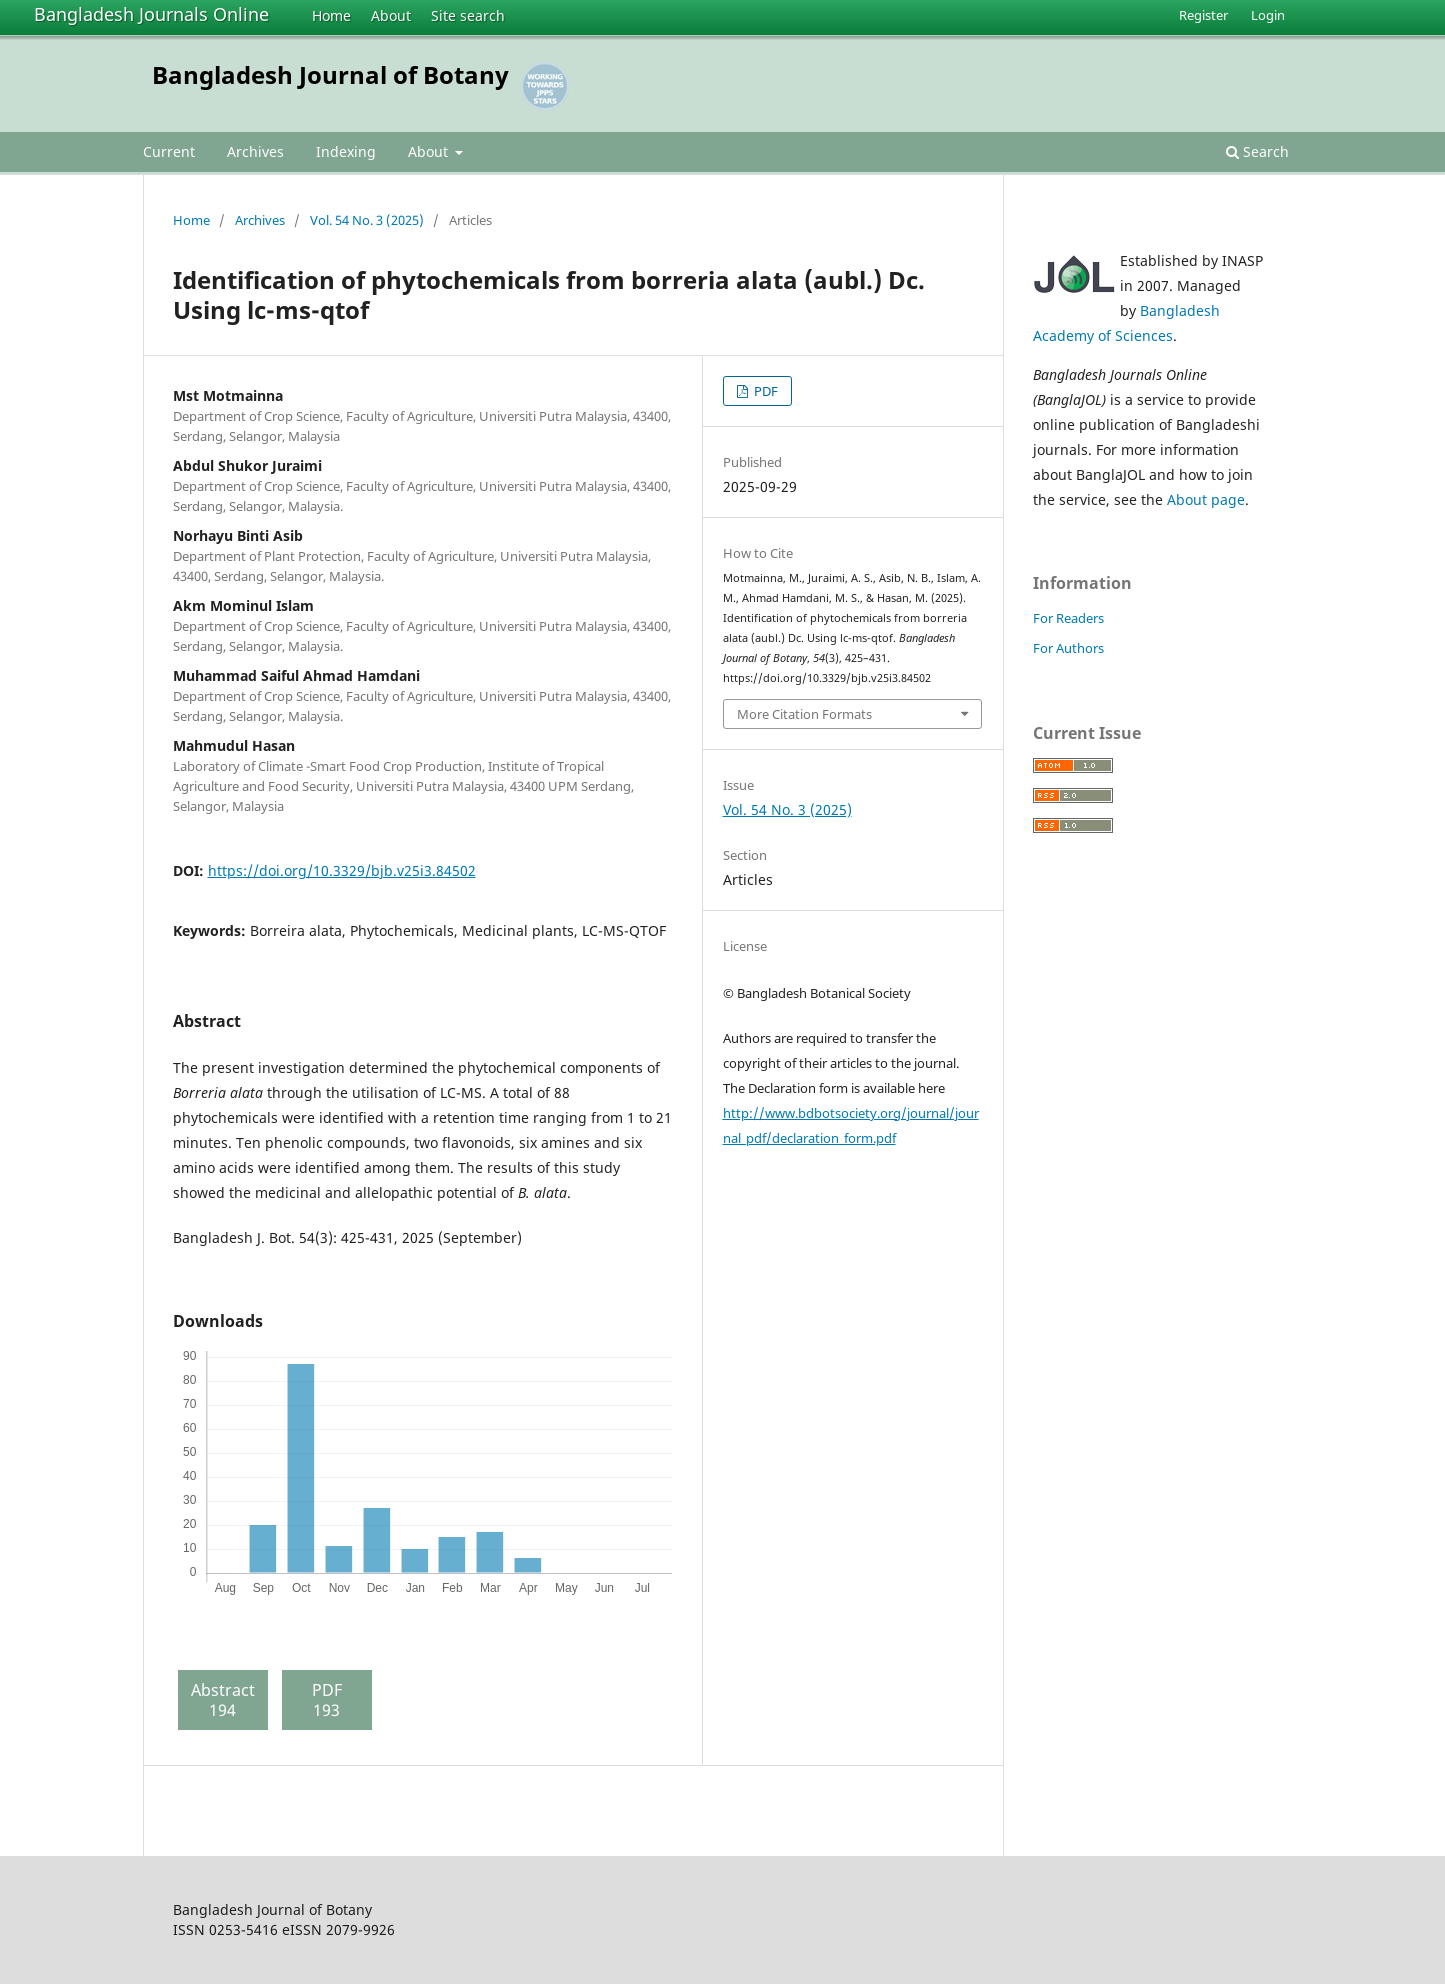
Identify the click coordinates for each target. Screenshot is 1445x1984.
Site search (468, 15)
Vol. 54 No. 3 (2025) (367, 220)
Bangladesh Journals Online (151, 14)
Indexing (346, 151)
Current (169, 151)
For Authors (1068, 648)
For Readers (1068, 618)
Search (1257, 151)
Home (331, 15)
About (391, 15)
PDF (764, 391)
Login (1268, 15)
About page (1206, 499)
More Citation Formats (804, 714)
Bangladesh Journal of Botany (330, 74)
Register (1203, 15)
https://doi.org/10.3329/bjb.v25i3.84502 (342, 870)
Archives (255, 151)
